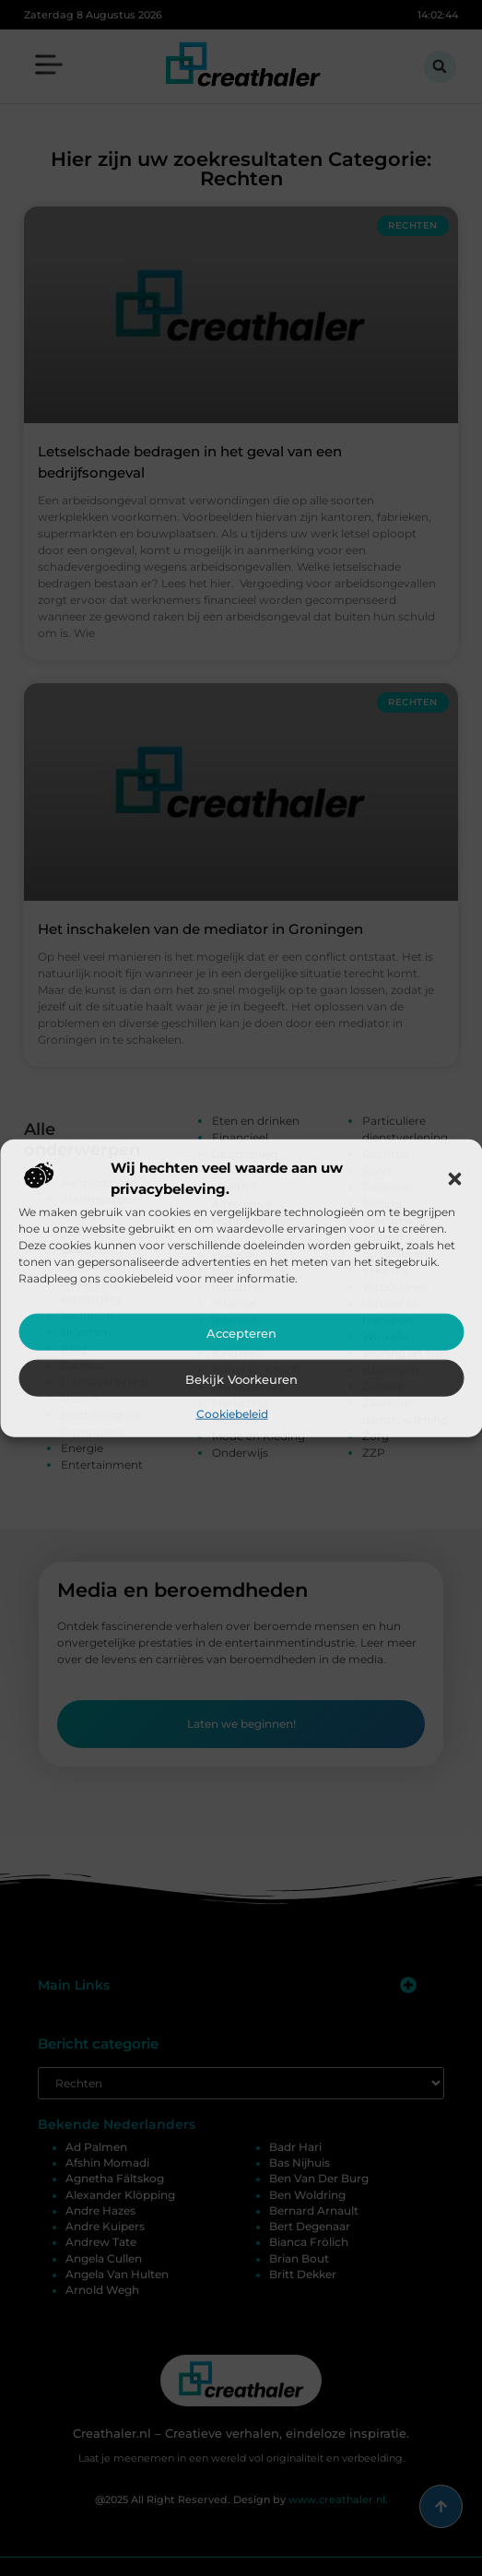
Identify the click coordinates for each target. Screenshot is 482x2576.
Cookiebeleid (232, 1414)
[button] (454, 1178)
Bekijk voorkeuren (241, 1379)
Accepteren (241, 1333)
